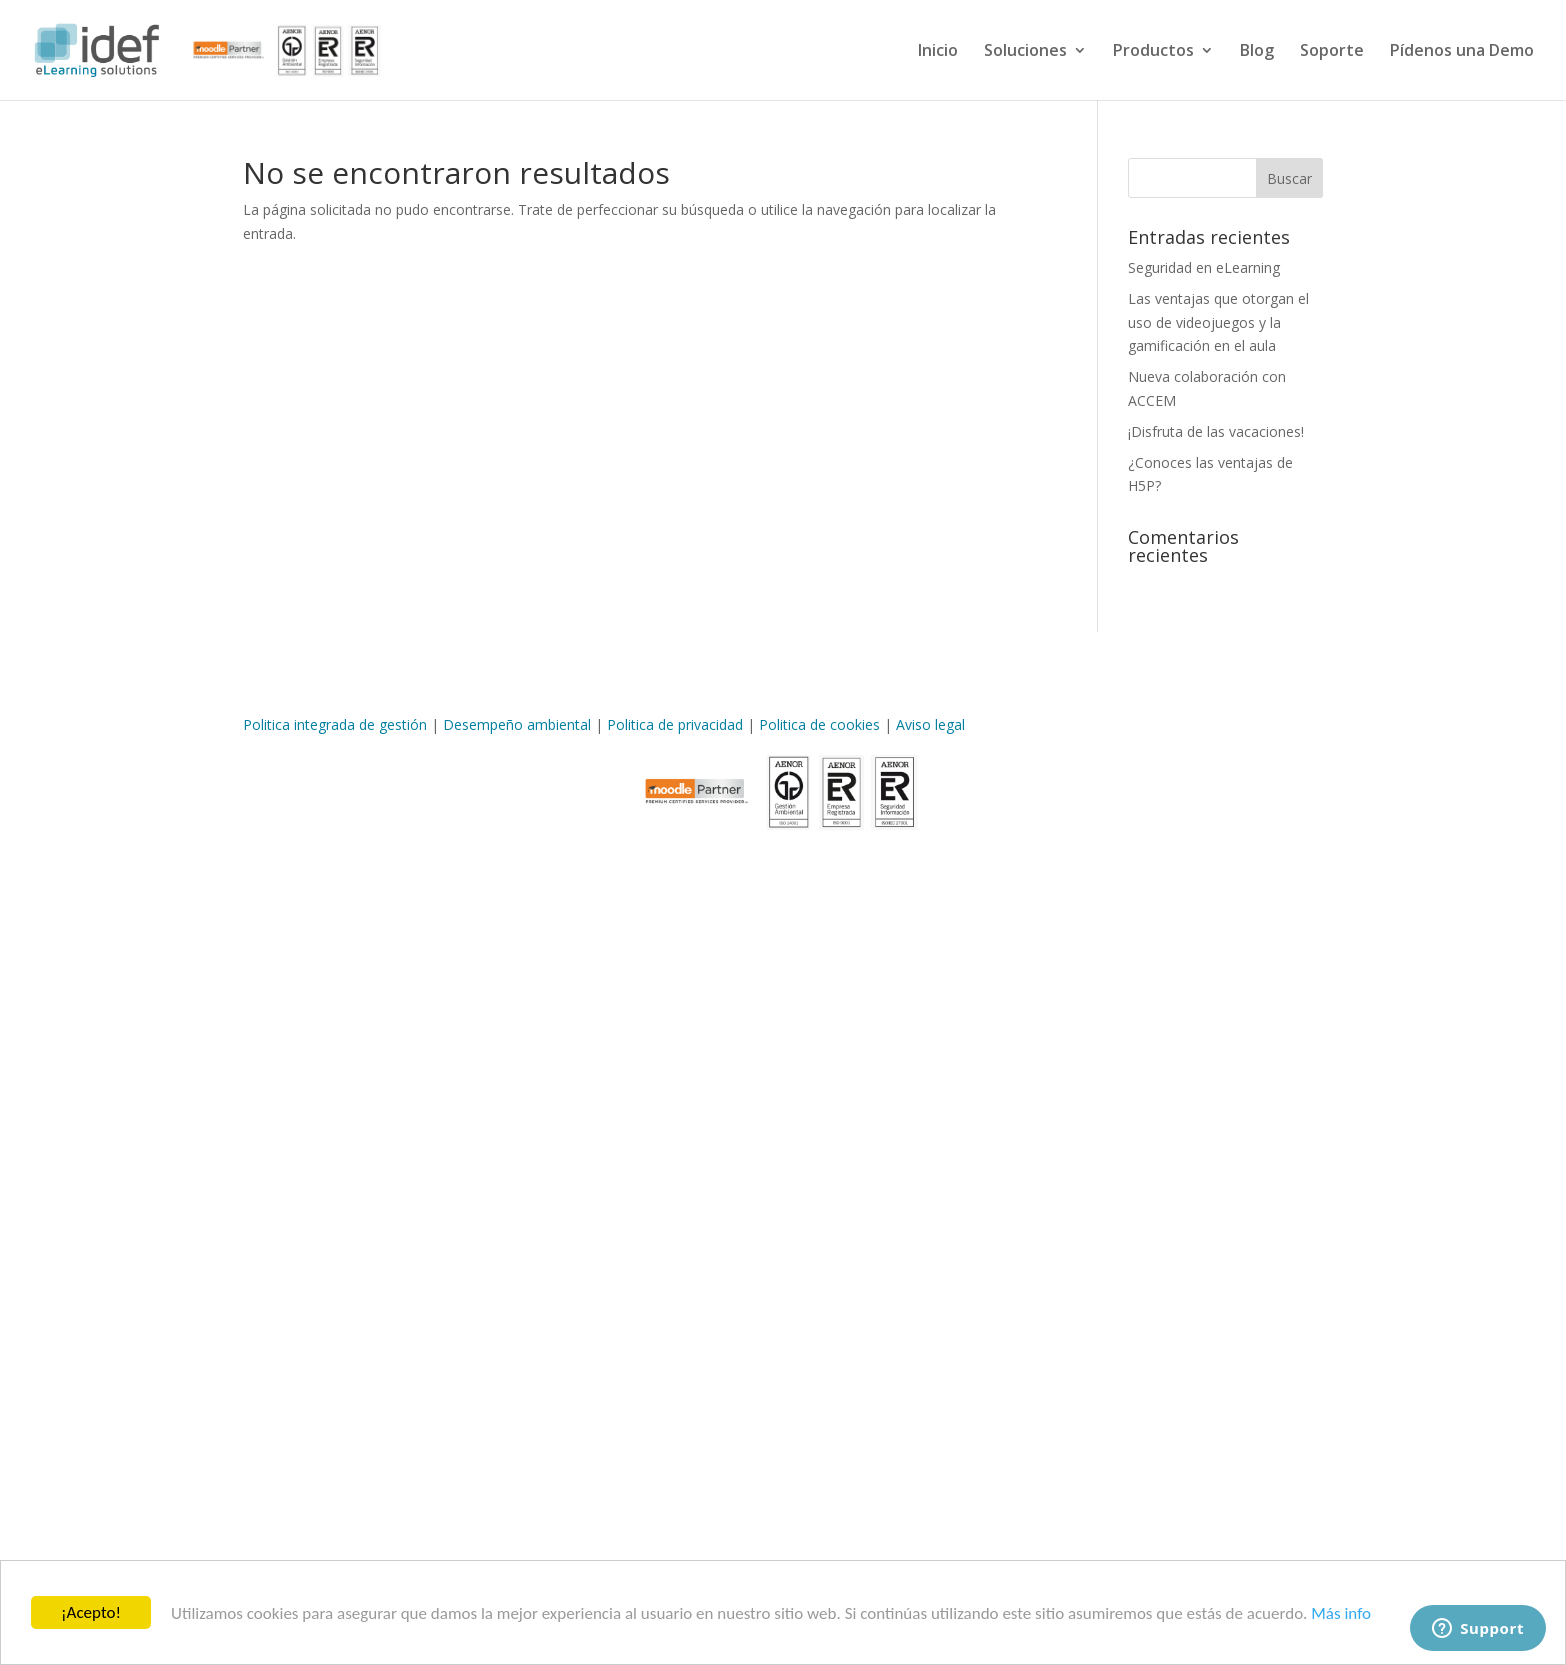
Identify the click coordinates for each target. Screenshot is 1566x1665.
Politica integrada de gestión (335, 724)
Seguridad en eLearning (1204, 267)
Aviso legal (930, 724)
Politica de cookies (819, 724)
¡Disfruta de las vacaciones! (1216, 431)
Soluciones (1025, 52)
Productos (1153, 52)
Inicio (938, 52)
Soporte (1332, 52)
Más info (1341, 1613)
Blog (1257, 52)
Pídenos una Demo (1462, 52)
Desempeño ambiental (517, 724)
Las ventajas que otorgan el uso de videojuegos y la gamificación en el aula (1218, 322)
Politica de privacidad (675, 724)
